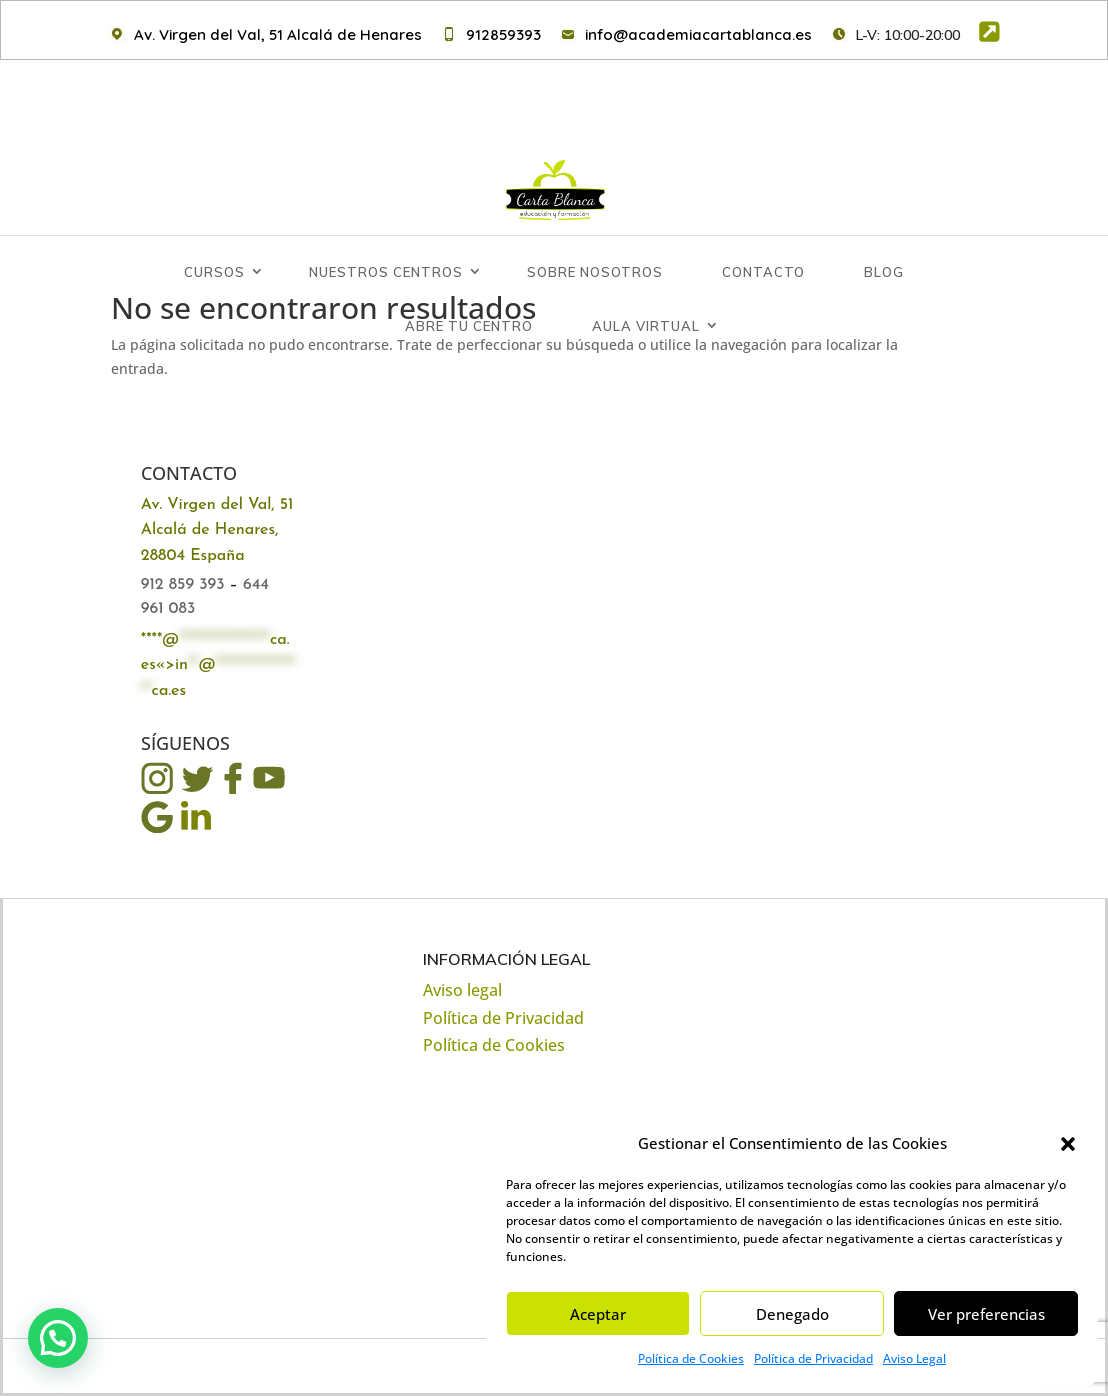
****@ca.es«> (218, 666)
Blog (884, 202)
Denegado (792, 1314)
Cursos (214, 202)
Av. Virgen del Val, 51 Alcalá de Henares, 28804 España (217, 531)
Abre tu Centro (469, 256)
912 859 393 (183, 585)
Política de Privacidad (813, 1358)
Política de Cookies (691, 1358)
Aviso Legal (914, 1358)
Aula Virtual (646, 256)
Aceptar (598, 1314)
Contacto (763, 202)
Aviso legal (462, 990)
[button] (1068, 1144)
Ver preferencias (986, 1314)
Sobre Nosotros (595, 202)
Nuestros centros (386, 202)
